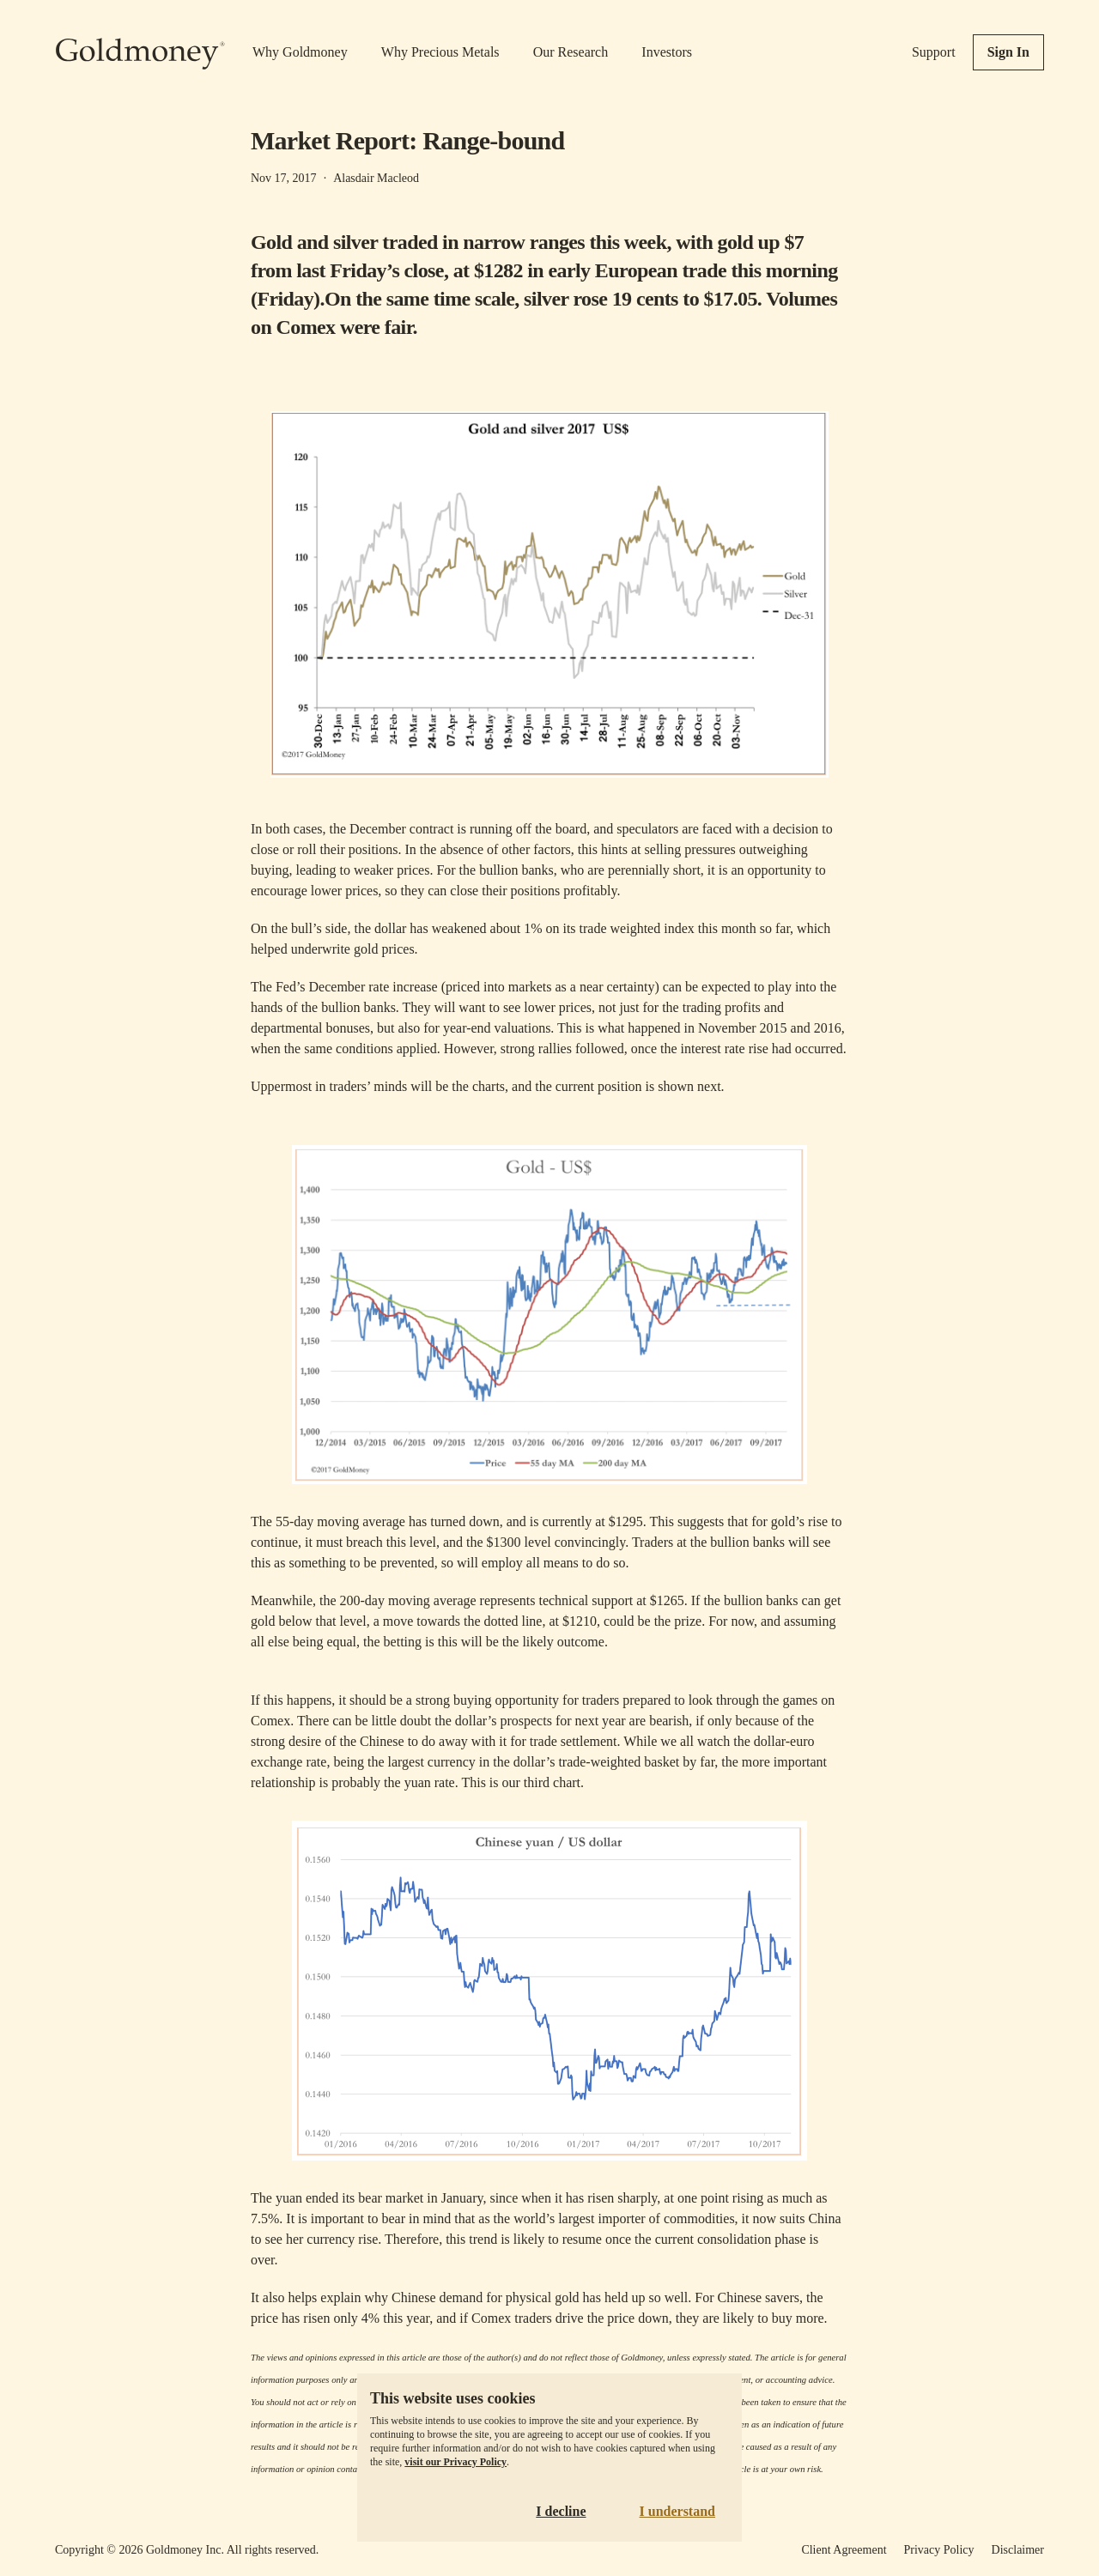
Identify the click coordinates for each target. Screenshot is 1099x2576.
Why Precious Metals (440, 52)
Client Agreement (843, 2549)
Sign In (1008, 52)
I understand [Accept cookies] (677, 2511)
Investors (666, 52)
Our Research (571, 52)
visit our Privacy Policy (455, 2462)
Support (934, 52)
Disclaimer (1018, 2549)
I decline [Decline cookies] (561, 2511)
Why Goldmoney (300, 52)
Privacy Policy (939, 2549)
